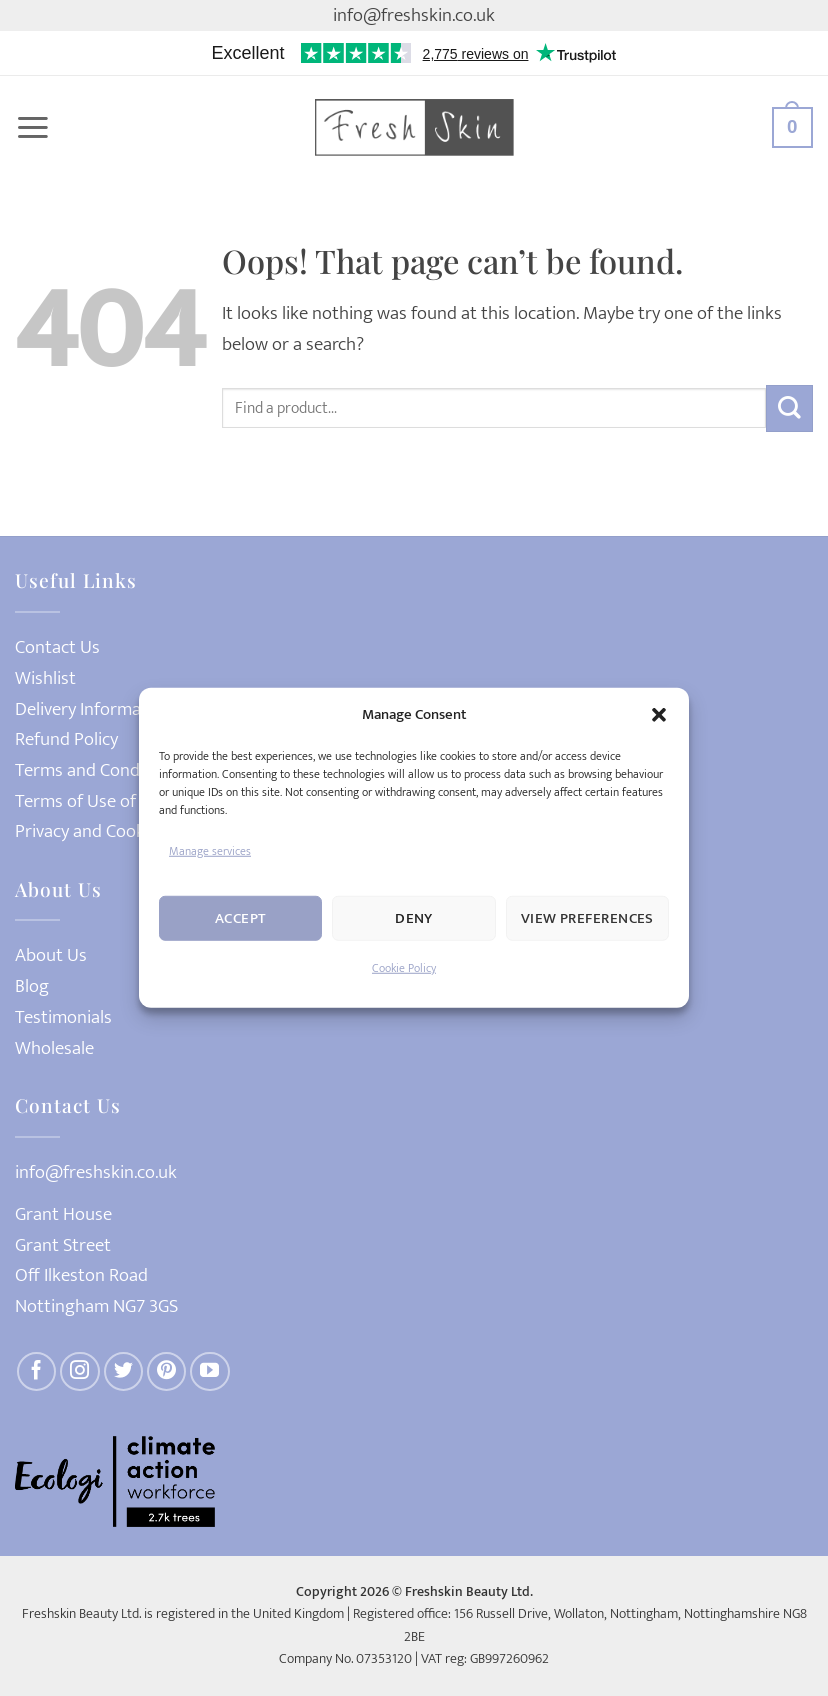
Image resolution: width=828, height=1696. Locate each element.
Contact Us (57, 647)
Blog (32, 986)
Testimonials (63, 1017)
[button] (659, 715)
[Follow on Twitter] (124, 1372)
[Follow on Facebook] (37, 1372)
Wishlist (45, 678)
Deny (414, 918)
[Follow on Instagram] (80, 1372)
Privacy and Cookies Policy (114, 831)
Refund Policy (66, 739)
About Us (51, 955)
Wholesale (54, 1048)
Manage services (210, 851)
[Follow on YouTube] (210, 1372)
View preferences (587, 918)
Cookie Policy (404, 968)
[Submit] (789, 408)
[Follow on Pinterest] (167, 1372)
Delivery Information (93, 709)
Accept (241, 918)
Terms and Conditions (99, 770)
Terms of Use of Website (108, 801)
